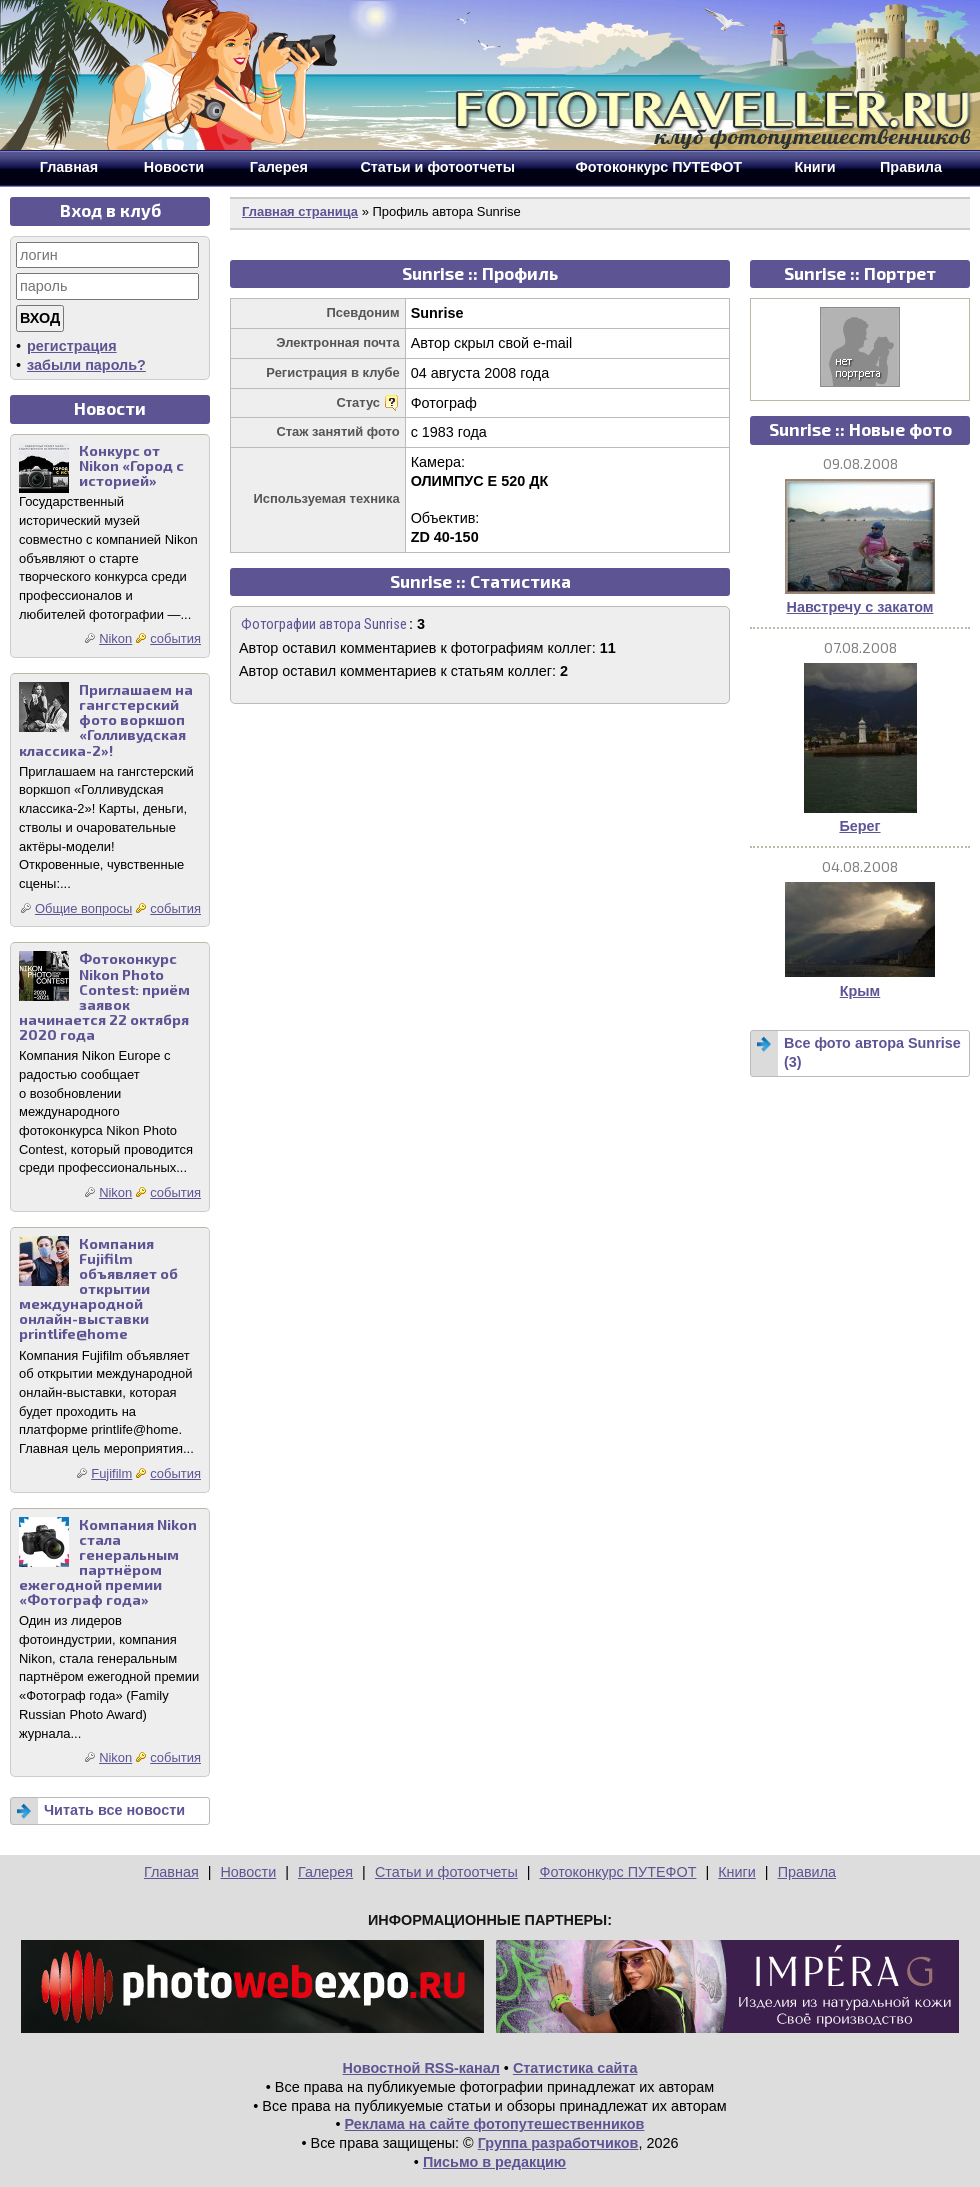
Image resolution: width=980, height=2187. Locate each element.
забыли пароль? (86, 365)
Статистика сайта (575, 2068)
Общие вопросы (83, 908)
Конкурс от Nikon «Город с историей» (131, 465)
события (175, 638)
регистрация (72, 346)
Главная (171, 1872)
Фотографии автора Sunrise (324, 624)
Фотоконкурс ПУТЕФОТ (618, 1872)
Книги (737, 1872)
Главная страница (300, 211)
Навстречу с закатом (859, 607)
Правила (807, 1872)
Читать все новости (114, 1810)
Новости (248, 1872)
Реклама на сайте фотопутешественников (495, 2124)
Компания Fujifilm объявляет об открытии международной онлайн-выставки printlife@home (98, 1289)
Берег (859, 826)
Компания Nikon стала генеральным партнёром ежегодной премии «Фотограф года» (108, 1562)
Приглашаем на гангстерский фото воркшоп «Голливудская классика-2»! (106, 719)
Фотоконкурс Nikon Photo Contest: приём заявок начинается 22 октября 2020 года (104, 996)
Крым (860, 991)
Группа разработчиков (558, 2143)
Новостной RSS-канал (421, 2068)
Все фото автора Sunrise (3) (872, 1052)
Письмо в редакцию (494, 2162)
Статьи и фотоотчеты (446, 1872)
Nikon (115, 638)
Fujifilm (111, 1473)
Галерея (325, 1872)
